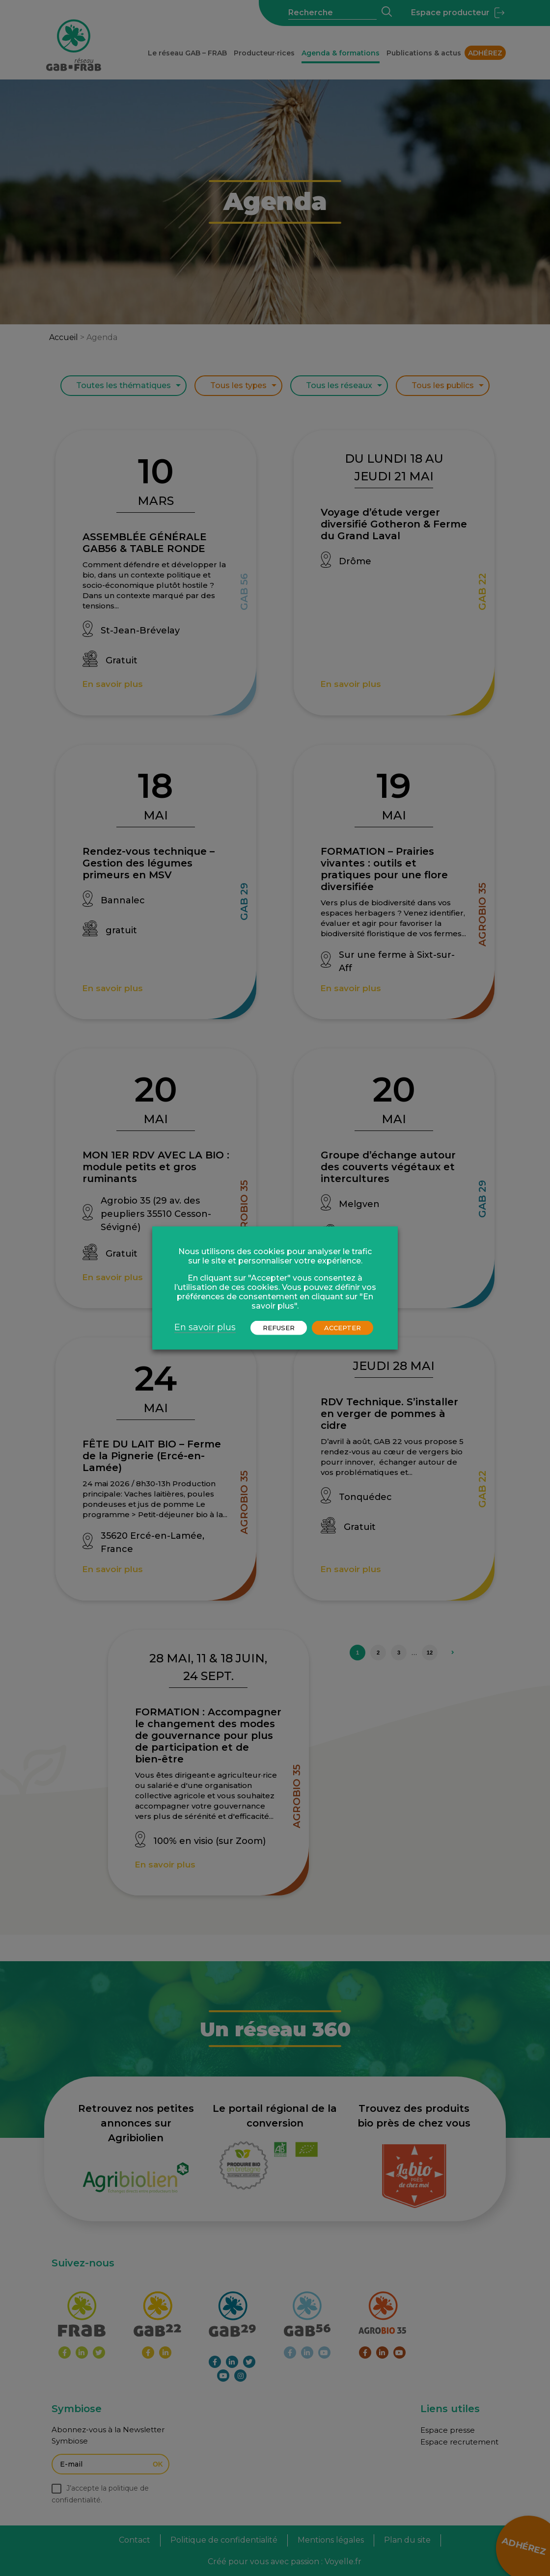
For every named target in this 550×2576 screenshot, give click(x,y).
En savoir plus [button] (205, 1327)
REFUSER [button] (279, 1328)
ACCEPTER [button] (342, 1328)
